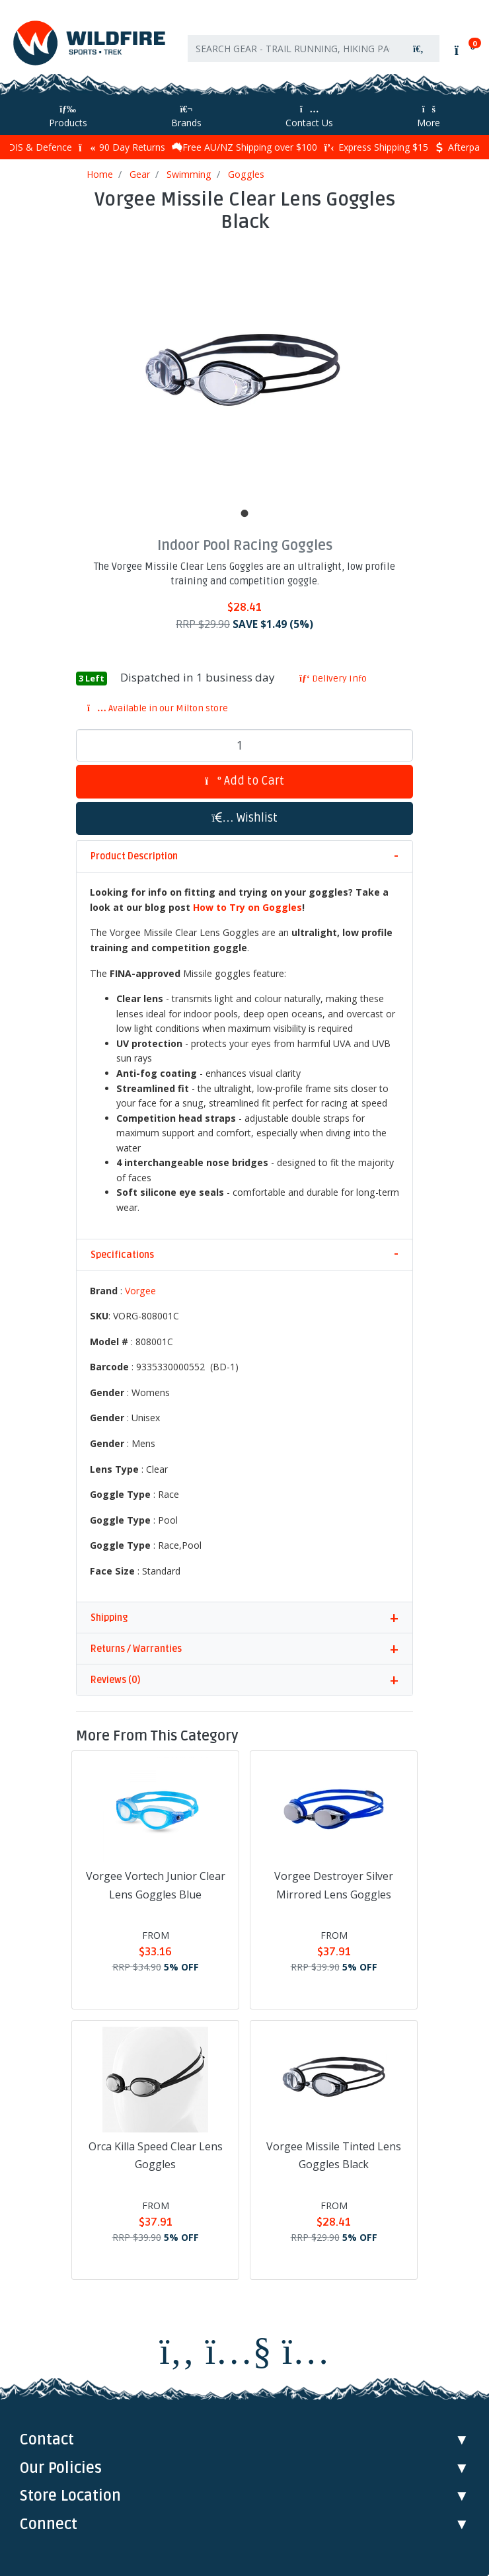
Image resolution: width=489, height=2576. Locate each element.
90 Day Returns (122, 147)
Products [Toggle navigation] (68, 116)
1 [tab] (244, 513)
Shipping (109, 1617)
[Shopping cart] (463, 49)
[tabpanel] (244, 371)
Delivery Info (333, 678)
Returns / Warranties (136, 1649)
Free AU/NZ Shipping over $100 (244, 147)
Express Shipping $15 (376, 147)
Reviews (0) (115, 1680)
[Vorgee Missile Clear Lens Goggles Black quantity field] (244, 745)
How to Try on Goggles (247, 907)
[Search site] (418, 48)
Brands (186, 116)
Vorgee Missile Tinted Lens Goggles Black (333, 2155)
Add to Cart (244, 781)
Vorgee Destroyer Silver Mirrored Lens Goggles (333, 1885)
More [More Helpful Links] (428, 116)
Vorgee (140, 1290)
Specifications (122, 1255)
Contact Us (309, 116)
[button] (244, 819)
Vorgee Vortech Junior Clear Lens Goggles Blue (155, 1885)
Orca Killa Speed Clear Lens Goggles (156, 2155)
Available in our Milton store (157, 708)
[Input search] (293, 48)
